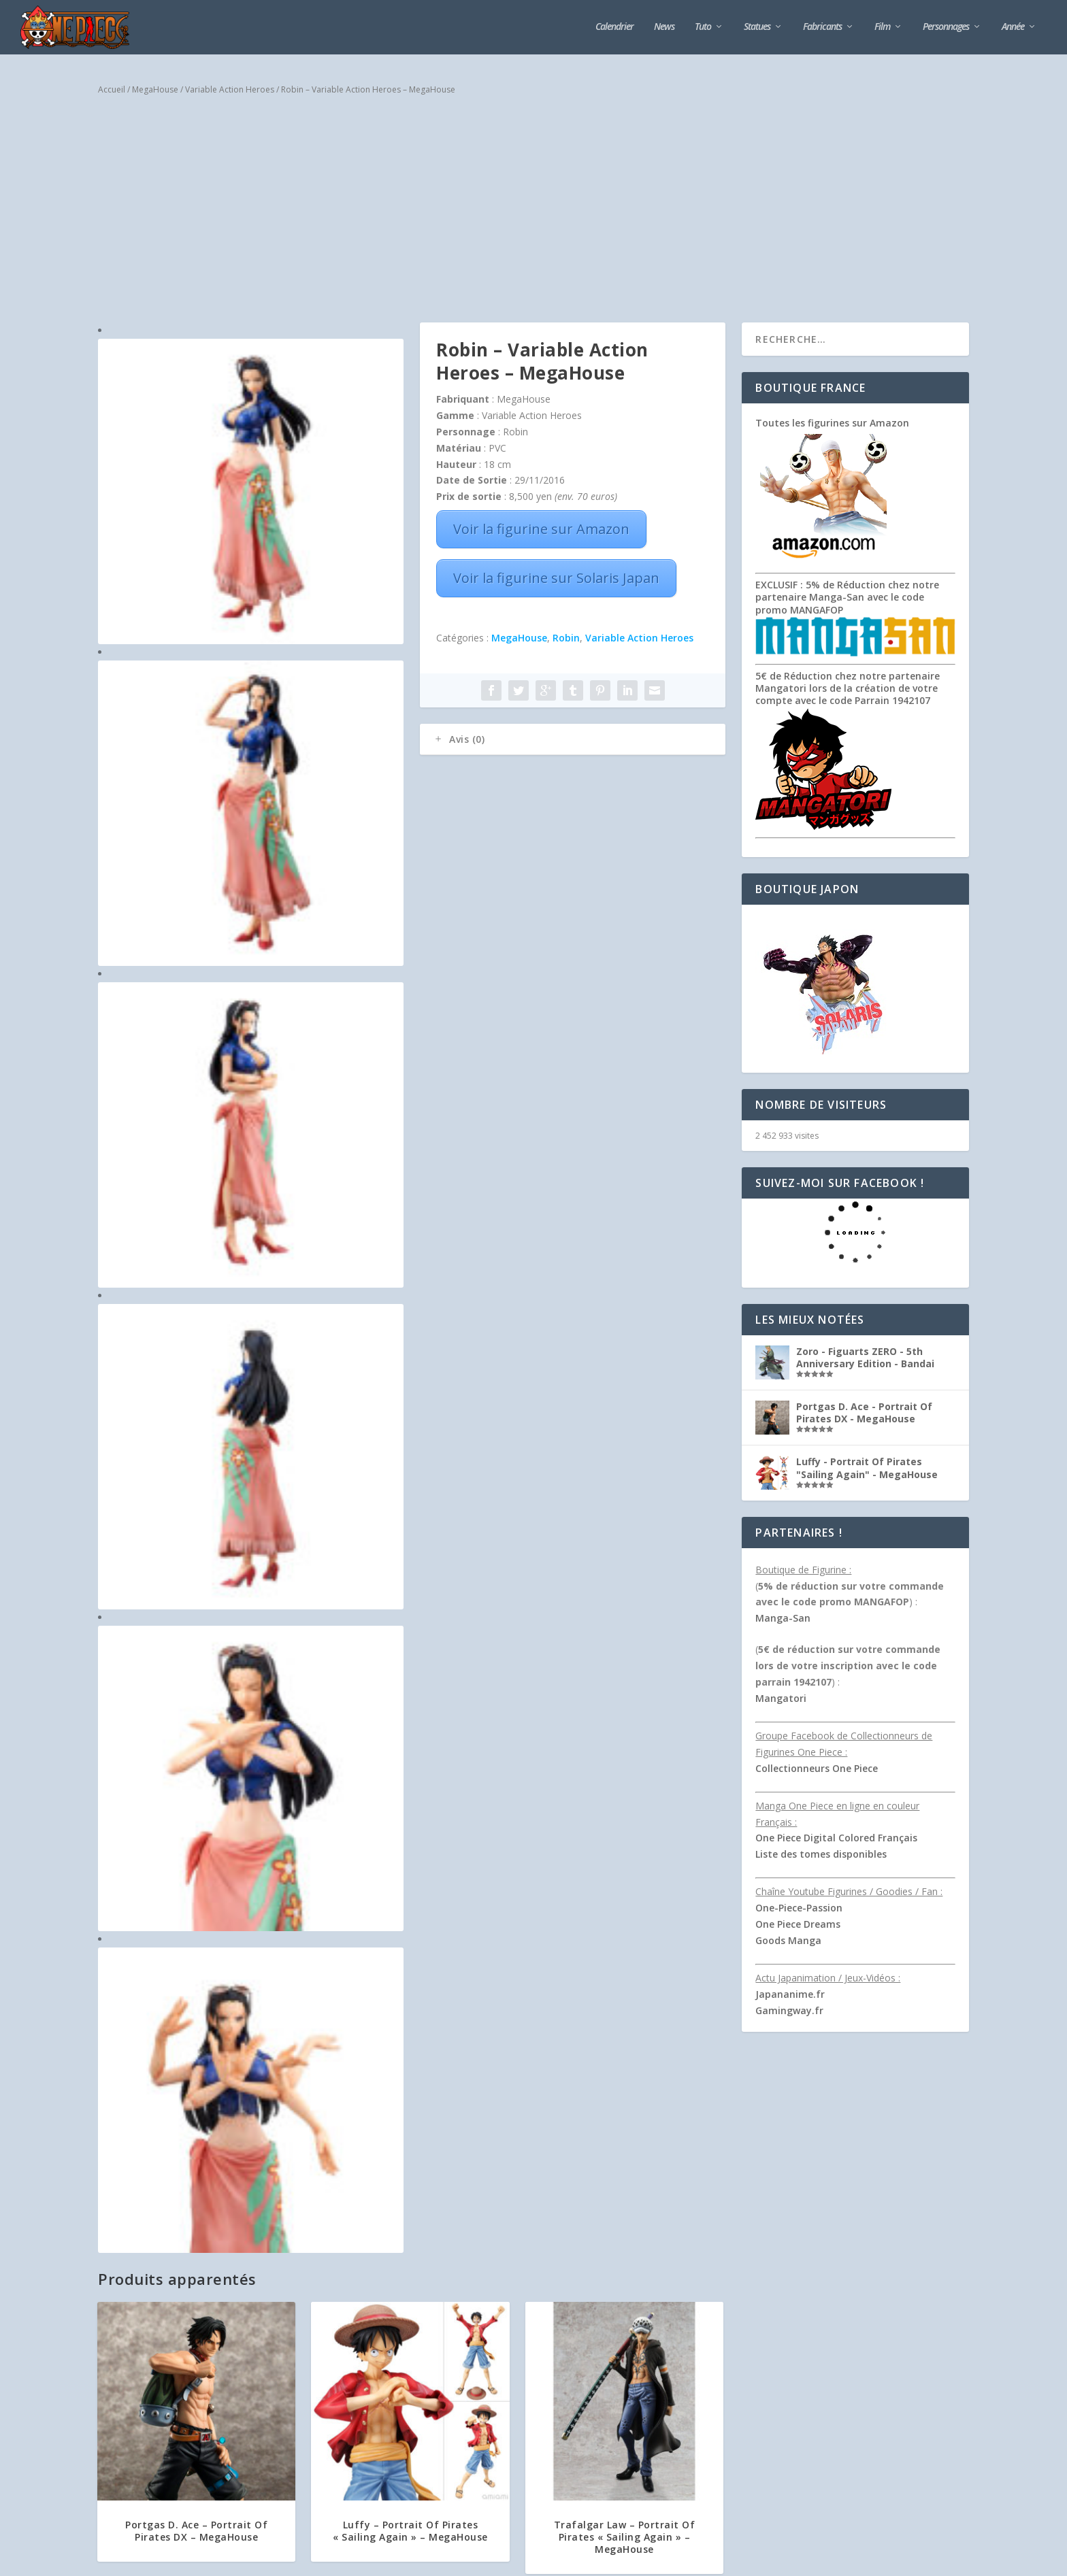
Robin (566, 637)
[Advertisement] (533, 213)
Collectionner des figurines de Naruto (504, 2303)
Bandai (111, 2365)
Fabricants (822, 27)
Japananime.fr (790, 1994)
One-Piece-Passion (798, 1907)
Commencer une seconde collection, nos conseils (526, 2413)
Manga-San (782, 1617)
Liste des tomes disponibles (821, 1853)
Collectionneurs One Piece (816, 1768)
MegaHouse (155, 89)
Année (1013, 27)
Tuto (703, 27)
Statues (757, 27)
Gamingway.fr (789, 2010)
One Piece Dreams (797, 1924)
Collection (511, 2317)
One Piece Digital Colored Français (836, 1837)
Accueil (111, 89)
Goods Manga (788, 1940)
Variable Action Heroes (229, 89)
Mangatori (780, 1698)
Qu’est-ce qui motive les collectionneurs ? (511, 2358)
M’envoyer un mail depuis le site (748, 2483)
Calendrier (614, 27)
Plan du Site (359, 2560)
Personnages (946, 27)
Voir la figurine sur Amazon (541, 529)
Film (882, 27)
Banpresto (117, 2394)
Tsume (110, 2307)
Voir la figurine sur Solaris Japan (556, 578)
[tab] (572, 739)
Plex (105, 2424)
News (664, 27)
